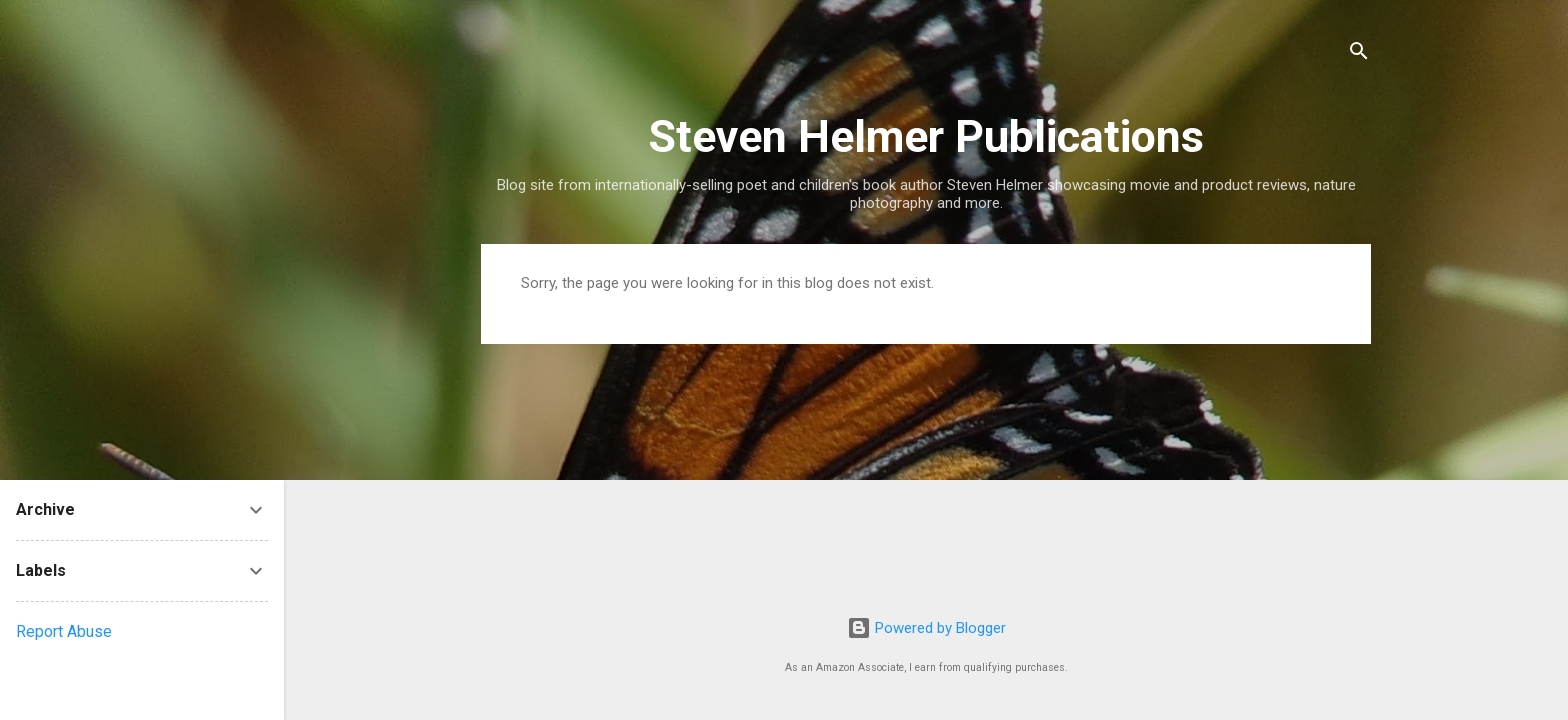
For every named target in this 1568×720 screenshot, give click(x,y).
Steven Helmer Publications (926, 136)
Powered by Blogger (926, 628)
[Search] (1359, 54)
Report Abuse (64, 631)
